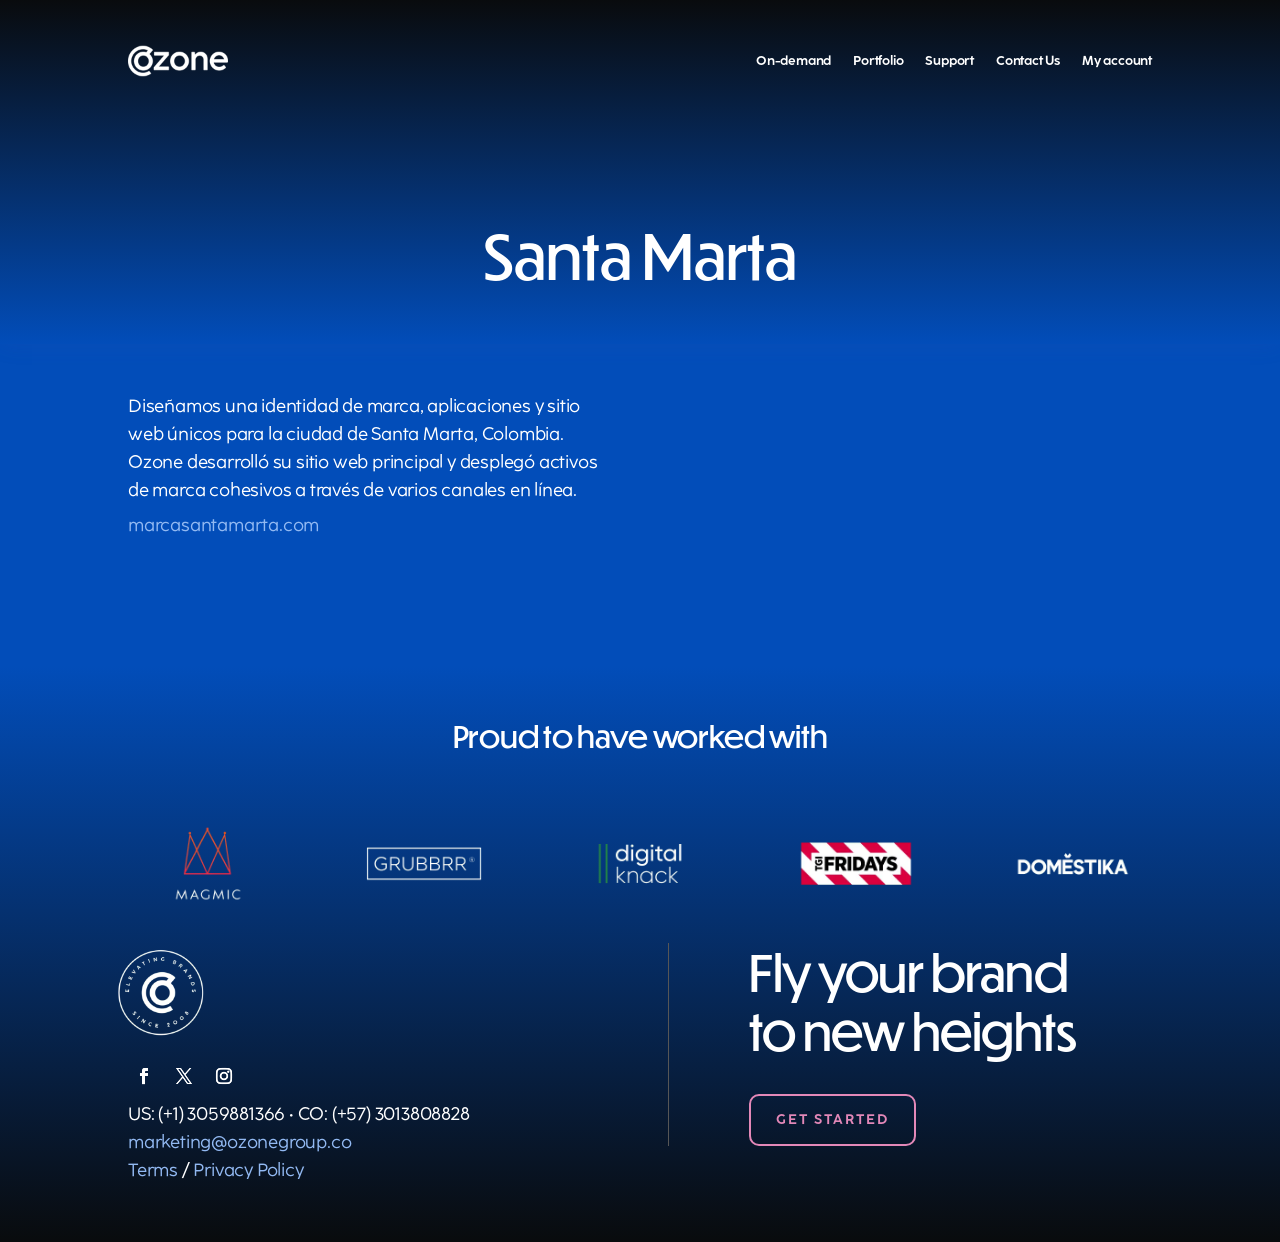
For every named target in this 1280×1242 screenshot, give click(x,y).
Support (949, 60)
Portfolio (878, 60)
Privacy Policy (248, 1170)
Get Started (832, 1119)
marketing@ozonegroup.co (239, 1142)
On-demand (793, 60)
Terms (153, 1170)
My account (1117, 60)
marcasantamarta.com (223, 525)
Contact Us (1028, 60)
